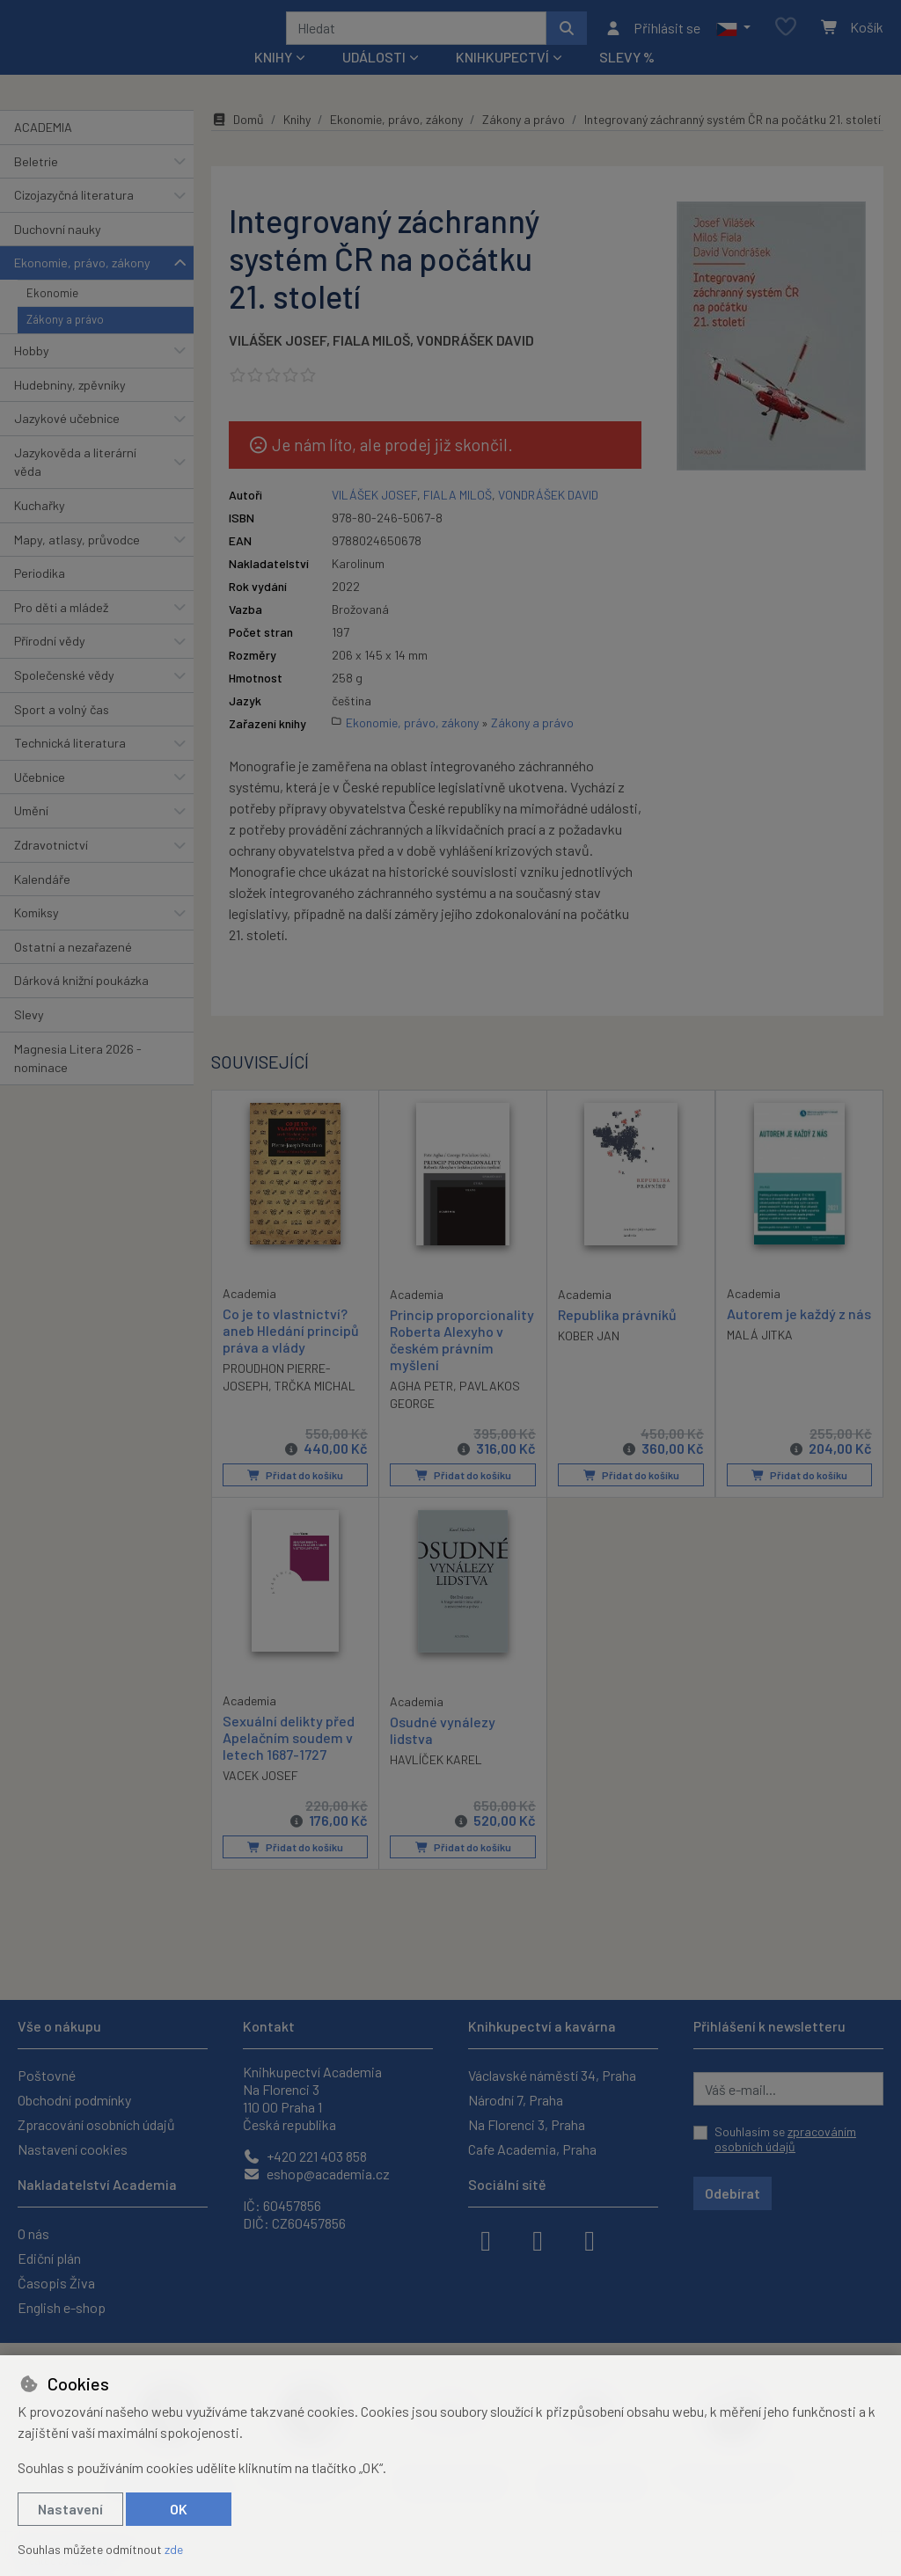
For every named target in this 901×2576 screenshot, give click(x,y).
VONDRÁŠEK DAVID (475, 362)
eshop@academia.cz (316, 2173)
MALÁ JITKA (760, 1358)
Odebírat (732, 2193)
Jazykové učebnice (67, 441)
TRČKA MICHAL (315, 1409)
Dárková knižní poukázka (81, 1003)
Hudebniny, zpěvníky (70, 407)
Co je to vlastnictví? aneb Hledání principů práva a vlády (291, 1354)
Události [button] (374, 80)
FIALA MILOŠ (371, 362)
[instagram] (537, 2239)
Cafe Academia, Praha (532, 2149)
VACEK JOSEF (260, 1799)
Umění (31, 834)
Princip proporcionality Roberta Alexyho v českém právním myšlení (462, 1363)
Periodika (39, 596)
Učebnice (39, 800)
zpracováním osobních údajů (785, 2139)
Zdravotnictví (51, 868)
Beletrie (36, 184)
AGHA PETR (421, 1409)
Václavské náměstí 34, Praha (552, 2075)
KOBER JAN (588, 1359)
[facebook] (485, 2239)
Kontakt (269, 2026)
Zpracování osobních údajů (96, 2124)
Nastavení (70, 2508)
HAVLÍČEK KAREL (436, 1783)
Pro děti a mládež (61, 631)
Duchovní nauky (57, 252)
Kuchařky (39, 529)
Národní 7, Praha (515, 2099)
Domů (237, 142)
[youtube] (589, 2239)
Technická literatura (70, 766)
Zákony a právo (65, 343)
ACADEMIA (43, 150)
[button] (733, 39)
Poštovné (47, 2075)
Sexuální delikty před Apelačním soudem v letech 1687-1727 (289, 1761)
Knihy (297, 142)
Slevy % (627, 80)
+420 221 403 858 (305, 2156)
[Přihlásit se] (652, 39)
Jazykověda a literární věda (75, 486)
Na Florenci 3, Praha (526, 2124)
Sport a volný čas (61, 732)
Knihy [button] (273, 80)
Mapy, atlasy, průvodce (77, 562)
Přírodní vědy (49, 664)
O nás (33, 2233)
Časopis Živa (56, 2282)
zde (174, 2549)
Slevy (29, 1038)
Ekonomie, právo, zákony (82, 286)
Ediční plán (49, 2258)
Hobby (31, 374)
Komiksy (36, 936)
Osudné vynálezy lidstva (442, 1753)
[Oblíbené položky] (785, 39)
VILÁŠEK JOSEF (277, 362)
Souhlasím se (785, 2139)
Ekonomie (52, 317)
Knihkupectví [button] (502, 80)
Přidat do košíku (295, 1498)
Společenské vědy (64, 698)
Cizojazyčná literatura (74, 218)
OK (178, 2508)
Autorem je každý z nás (799, 1337)
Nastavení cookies (73, 2149)
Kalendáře (42, 901)
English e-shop (62, 2307)
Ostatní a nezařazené (73, 970)
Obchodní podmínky (74, 2099)
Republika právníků (617, 1338)
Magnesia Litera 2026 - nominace (78, 1081)
